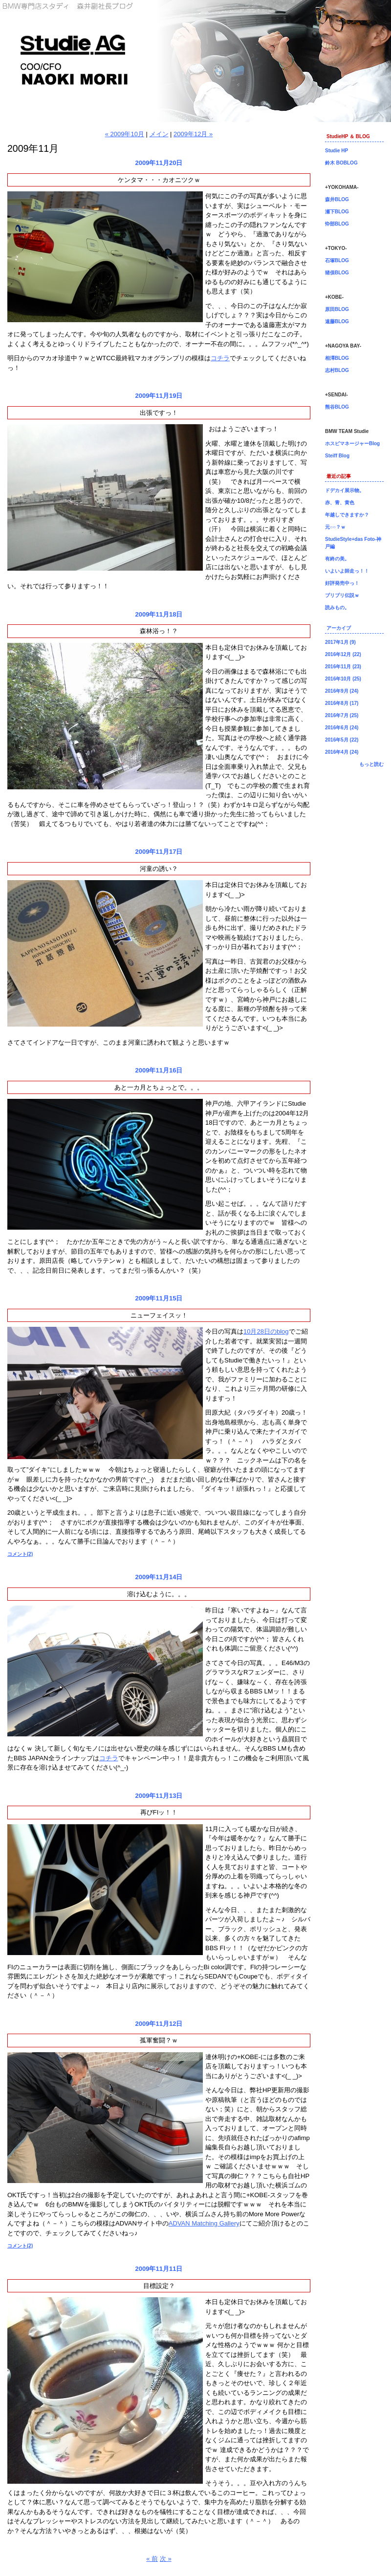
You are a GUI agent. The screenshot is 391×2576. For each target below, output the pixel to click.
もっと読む (371, 764)
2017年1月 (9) (340, 642)
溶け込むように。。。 (159, 1594)
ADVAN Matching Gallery (204, 2223)
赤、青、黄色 (339, 502)
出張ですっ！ (159, 412)
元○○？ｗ (335, 527)
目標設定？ (159, 2285)
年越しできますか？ (347, 514)
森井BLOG (337, 199)
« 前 (152, 2558)
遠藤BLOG (337, 321)
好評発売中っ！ (342, 583)
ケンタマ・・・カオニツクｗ (159, 180)
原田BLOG (337, 309)
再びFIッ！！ (159, 1812)
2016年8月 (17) (341, 703)
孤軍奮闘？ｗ (159, 2040)
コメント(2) (20, 1554)
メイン (159, 134)
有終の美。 (337, 558)
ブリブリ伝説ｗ (342, 595)
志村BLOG (337, 370)
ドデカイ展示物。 (344, 490)
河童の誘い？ (159, 868)
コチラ (220, 358)
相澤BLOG (337, 358)
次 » (166, 2558)
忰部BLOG (337, 224)
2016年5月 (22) (341, 739)
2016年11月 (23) (343, 666)
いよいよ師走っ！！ (347, 571)
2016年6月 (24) (341, 727)
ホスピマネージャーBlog (352, 443)
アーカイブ (338, 628)
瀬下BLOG (337, 211)
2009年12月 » (193, 134)
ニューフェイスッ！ (159, 1315)
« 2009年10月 (124, 134)
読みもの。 (337, 607)
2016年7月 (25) (341, 715)
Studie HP (336, 150)
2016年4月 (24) (341, 752)
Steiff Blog (337, 455)
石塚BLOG (337, 260)
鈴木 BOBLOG (341, 162)
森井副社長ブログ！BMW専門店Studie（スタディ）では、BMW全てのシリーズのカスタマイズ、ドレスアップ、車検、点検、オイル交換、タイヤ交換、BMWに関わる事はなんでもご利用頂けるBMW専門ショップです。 (195, 61)
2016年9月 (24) (341, 691)
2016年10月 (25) (343, 678)
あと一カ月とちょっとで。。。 (158, 1087)
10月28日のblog (266, 1331)
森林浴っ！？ (159, 631)
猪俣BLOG (337, 272)
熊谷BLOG (337, 407)
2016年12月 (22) (343, 654)
